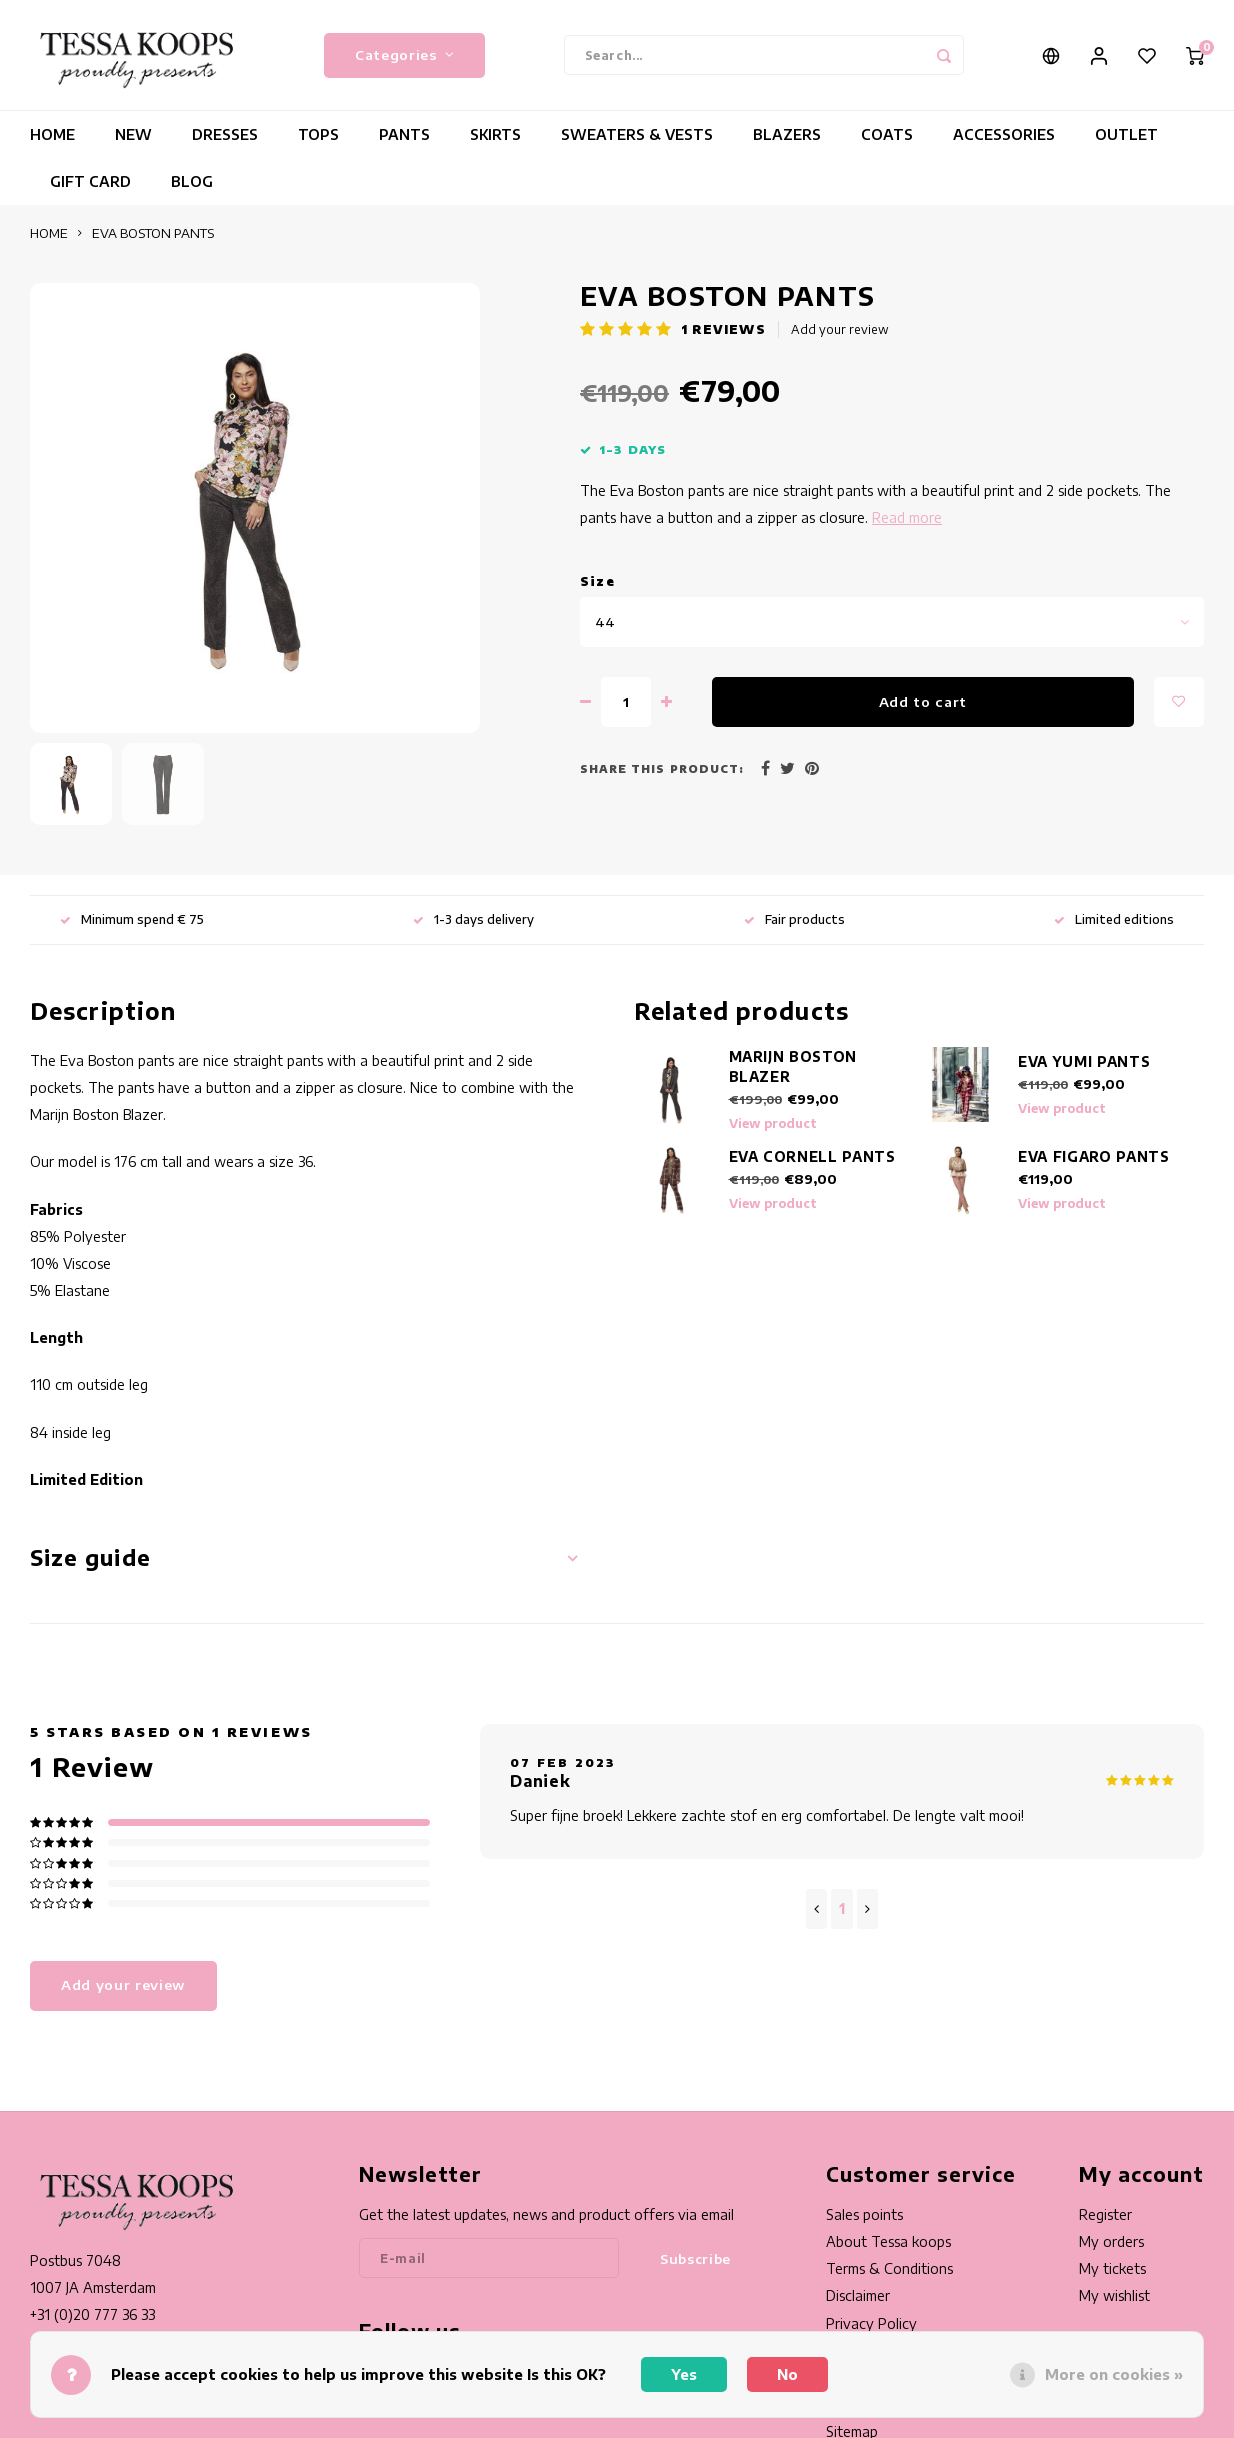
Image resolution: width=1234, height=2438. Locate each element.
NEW (133, 134)
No (787, 2374)
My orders (1111, 2241)
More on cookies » (1114, 2374)
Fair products (794, 919)
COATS (887, 134)
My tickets (1112, 2268)
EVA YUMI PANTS (1084, 1061)
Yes (684, 2374)
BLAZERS (787, 134)
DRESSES (225, 134)
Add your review (840, 329)
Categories (404, 54)
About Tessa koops (888, 2241)
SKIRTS (495, 134)
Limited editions (1114, 919)
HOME (52, 134)
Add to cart (923, 701)
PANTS (404, 134)
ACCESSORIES (1004, 134)
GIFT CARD (90, 181)
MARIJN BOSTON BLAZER (793, 1066)
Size (597, 581)
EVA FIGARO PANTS (1094, 1156)
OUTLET (1126, 134)
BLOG (192, 181)
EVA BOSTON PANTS (153, 233)
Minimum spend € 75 (132, 919)
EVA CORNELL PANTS (812, 1156)
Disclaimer (858, 2295)
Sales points (864, 2214)
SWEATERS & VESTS (637, 134)
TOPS (318, 134)
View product (773, 1123)
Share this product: (662, 768)
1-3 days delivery (473, 919)
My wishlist (1114, 2295)
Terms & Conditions (889, 2268)
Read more (907, 517)
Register (1105, 2214)
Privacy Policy (871, 2323)
